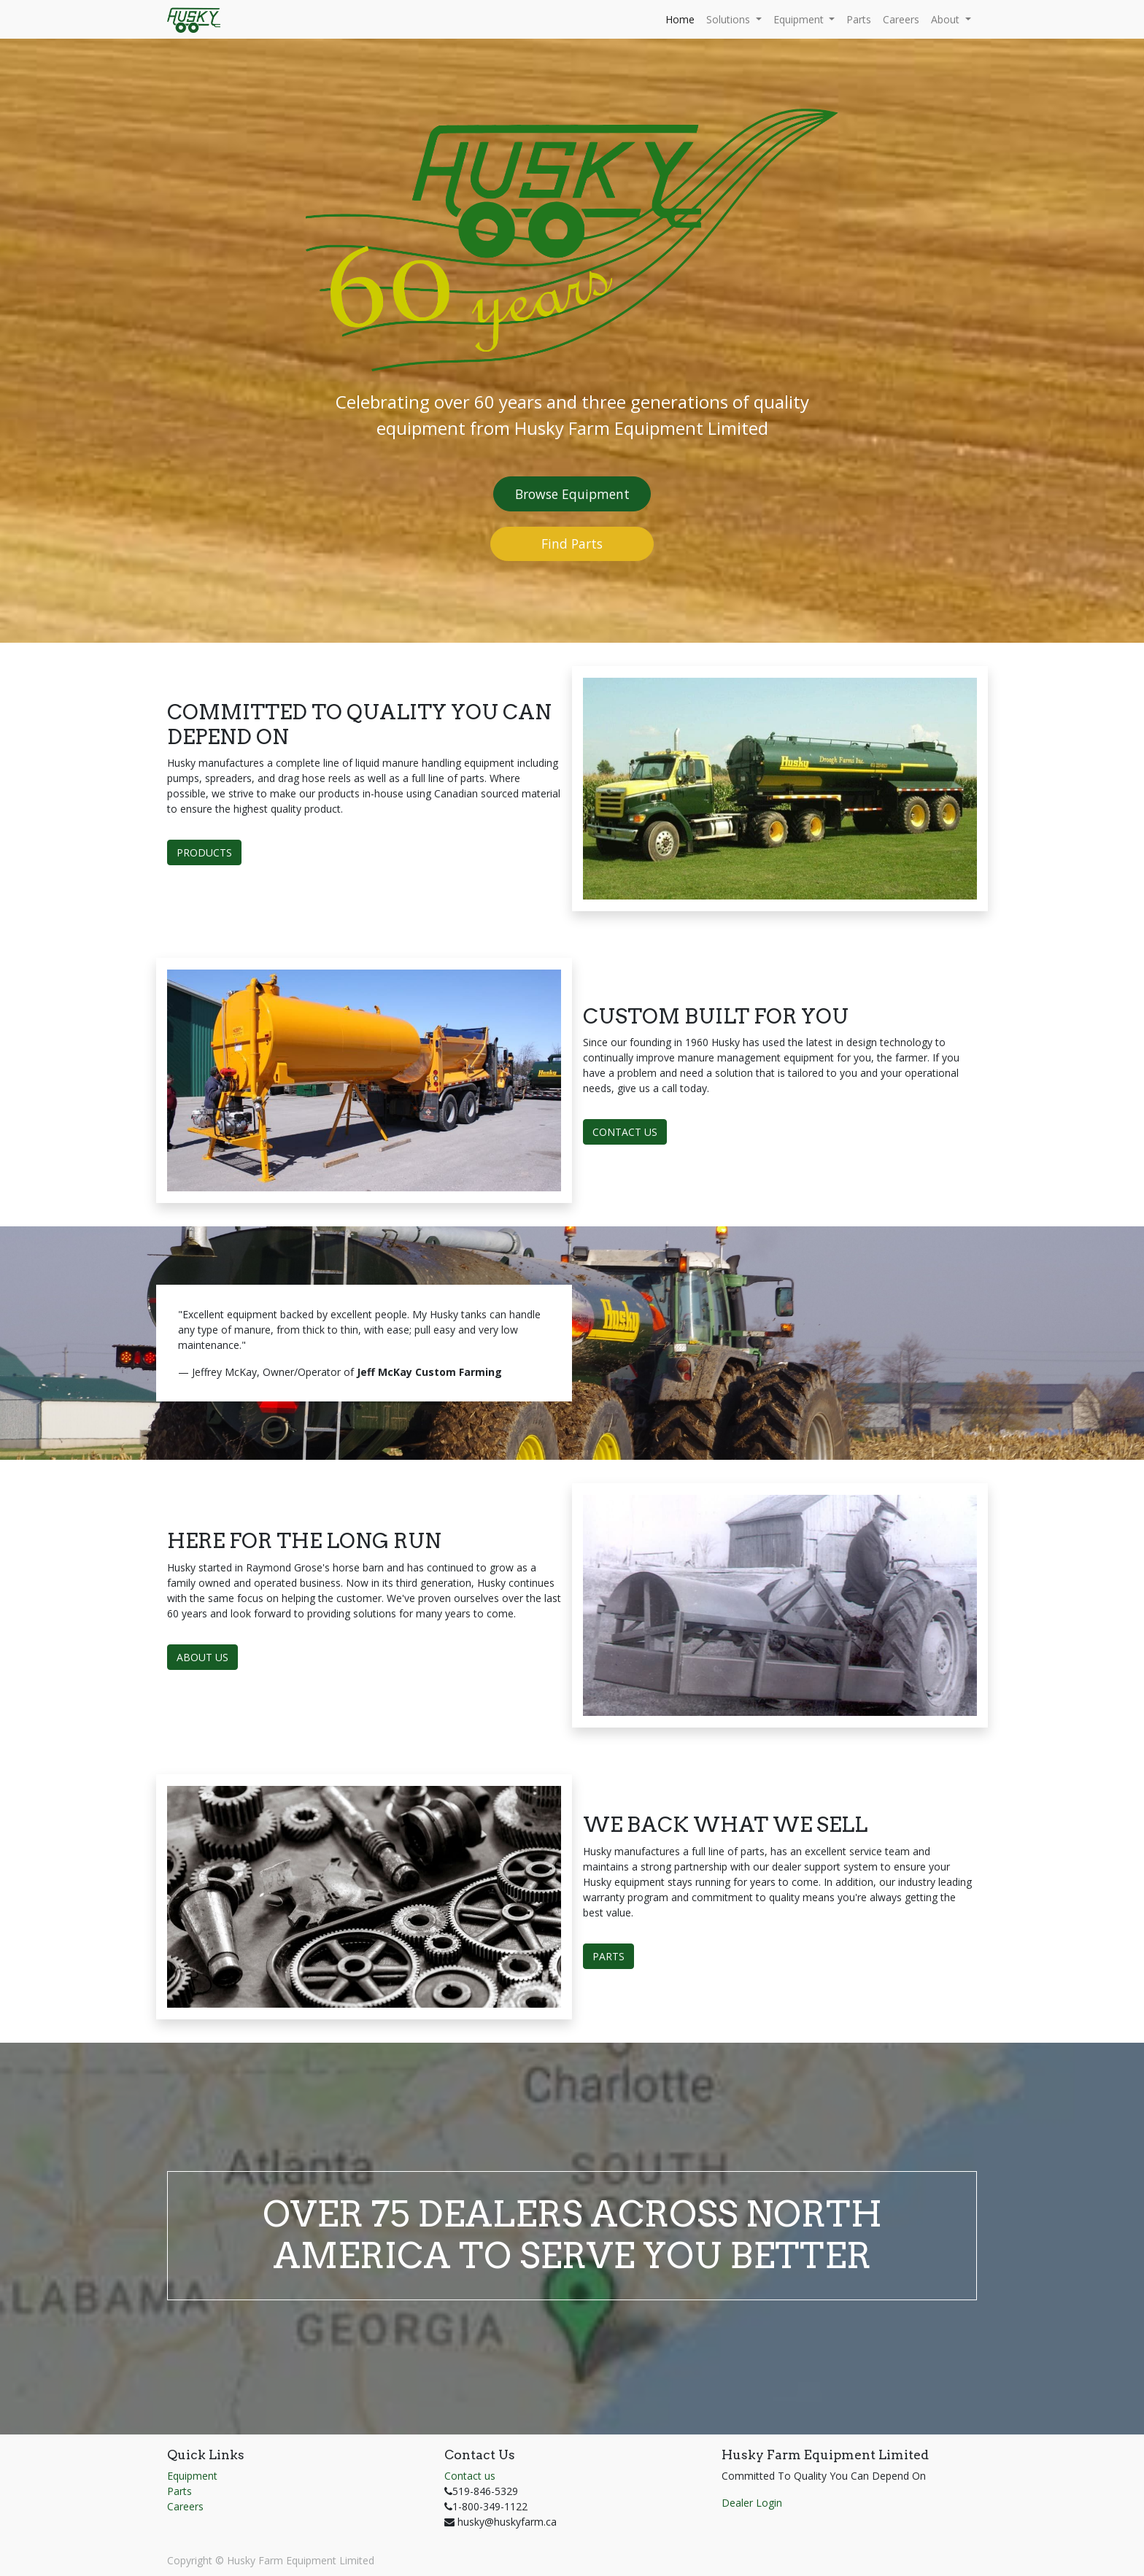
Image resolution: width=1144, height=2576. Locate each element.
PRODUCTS (204, 852)
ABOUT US (202, 1657)
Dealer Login (752, 2503)
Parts (179, 2491)
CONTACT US (624, 1132)
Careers (185, 2506)
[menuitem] (680, 19)
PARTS (608, 1956)
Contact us (469, 2476)
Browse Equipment (572, 494)
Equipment (192, 2476)
